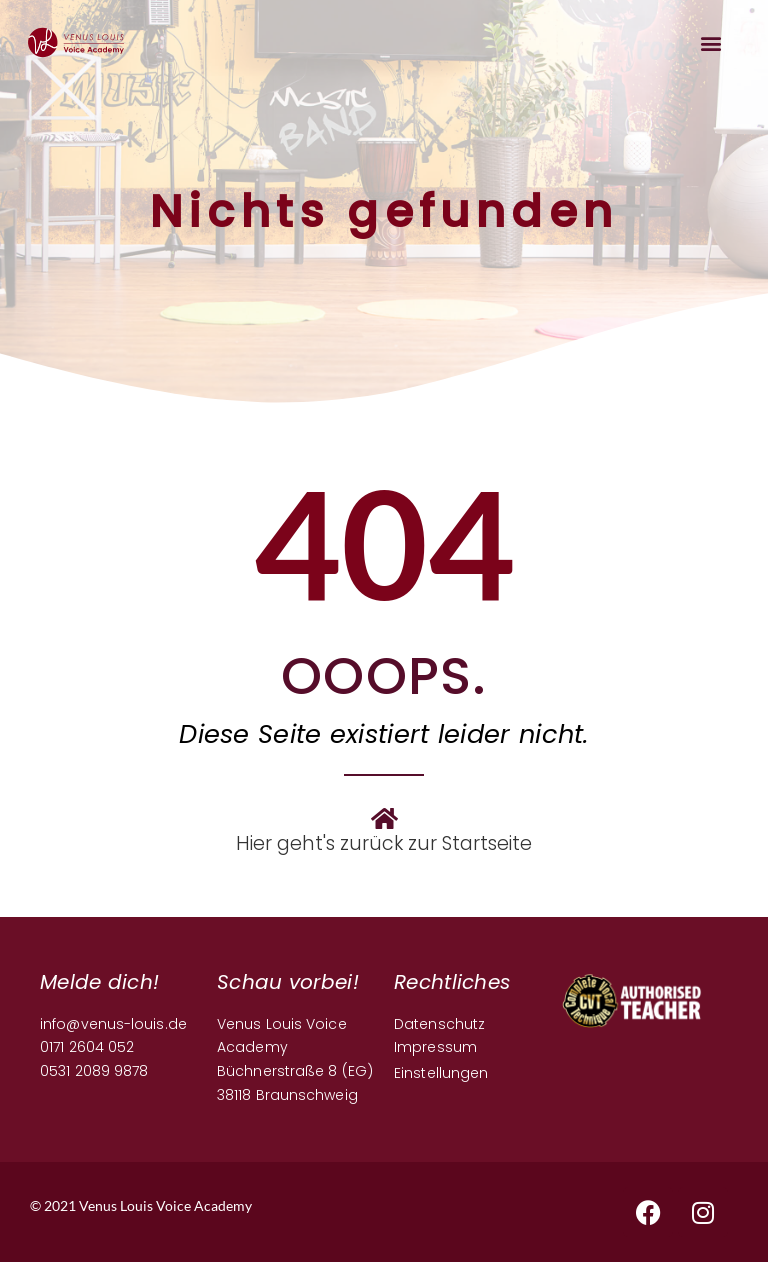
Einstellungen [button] (441, 1073)
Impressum (435, 1047)
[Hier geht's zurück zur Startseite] (384, 818)
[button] (711, 42)
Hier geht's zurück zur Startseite (384, 843)
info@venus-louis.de (113, 1024)
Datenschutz (439, 1024)
